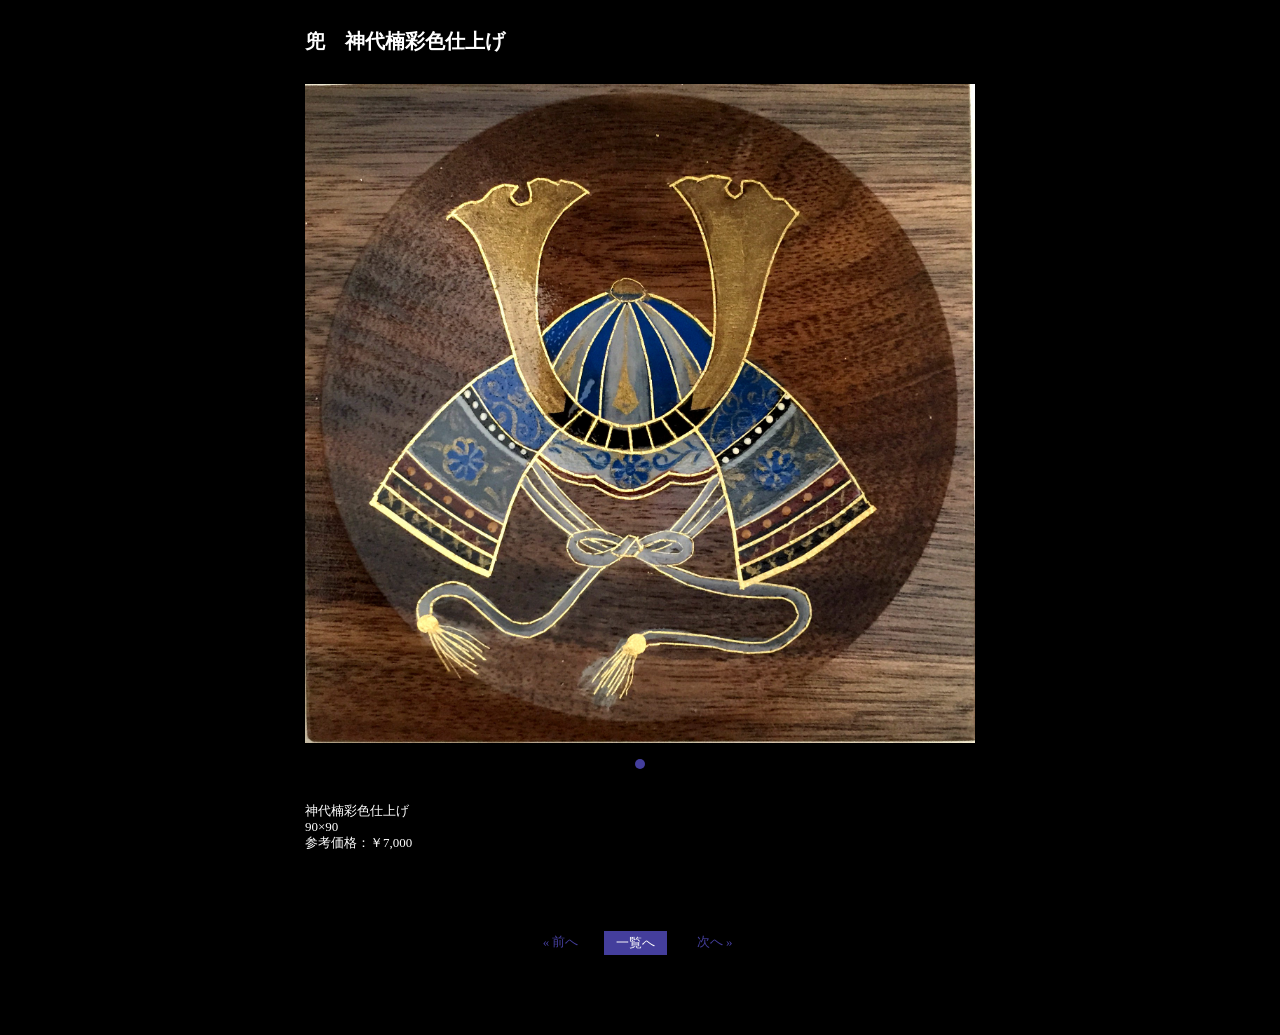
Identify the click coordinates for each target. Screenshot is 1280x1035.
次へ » (715, 941)
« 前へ (561, 941)
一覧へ (635, 942)
